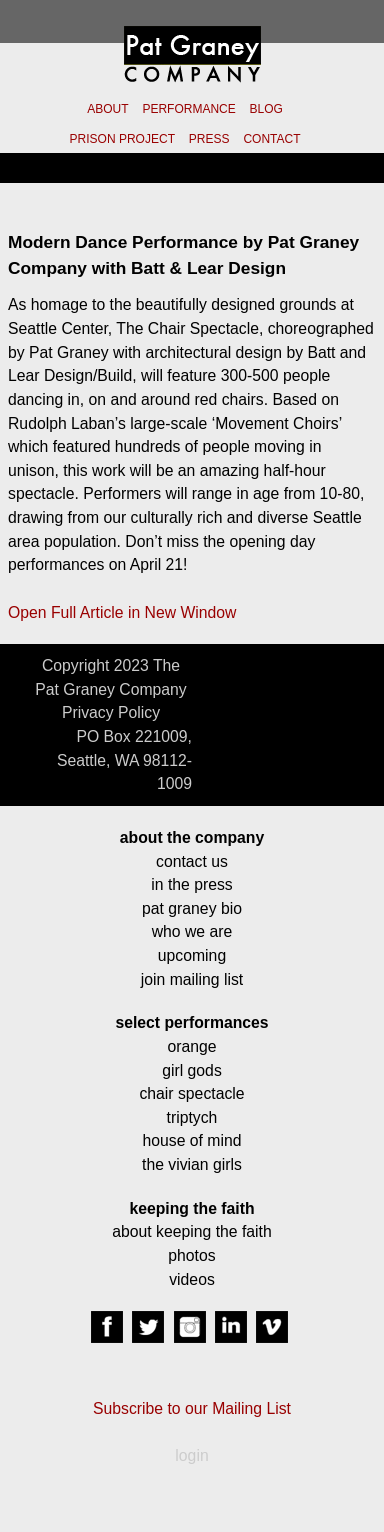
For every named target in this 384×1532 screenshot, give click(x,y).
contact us (192, 861)
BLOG (266, 109)
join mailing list (192, 979)
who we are (192, 931)
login (191, 1455)
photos (191, 1255)
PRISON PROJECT (122, 139)
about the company (192, 837)
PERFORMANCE (188, 109)
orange (191, 1046)
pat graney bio (192, 908)
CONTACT (271, 139)
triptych (192, 1117)
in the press (191, 884)
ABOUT (107, 109)
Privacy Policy (111, 712)
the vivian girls (192, 1164)
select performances (191, 1022)
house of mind (192, 1140)
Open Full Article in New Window (122, 612)
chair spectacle (191, 1093)
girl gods (192, 1070)
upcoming (192, 955)
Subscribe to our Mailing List (192, 1408)
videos (192, 1279)
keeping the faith (191, 1208)
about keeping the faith (191, 1231)
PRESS (209, 139)
